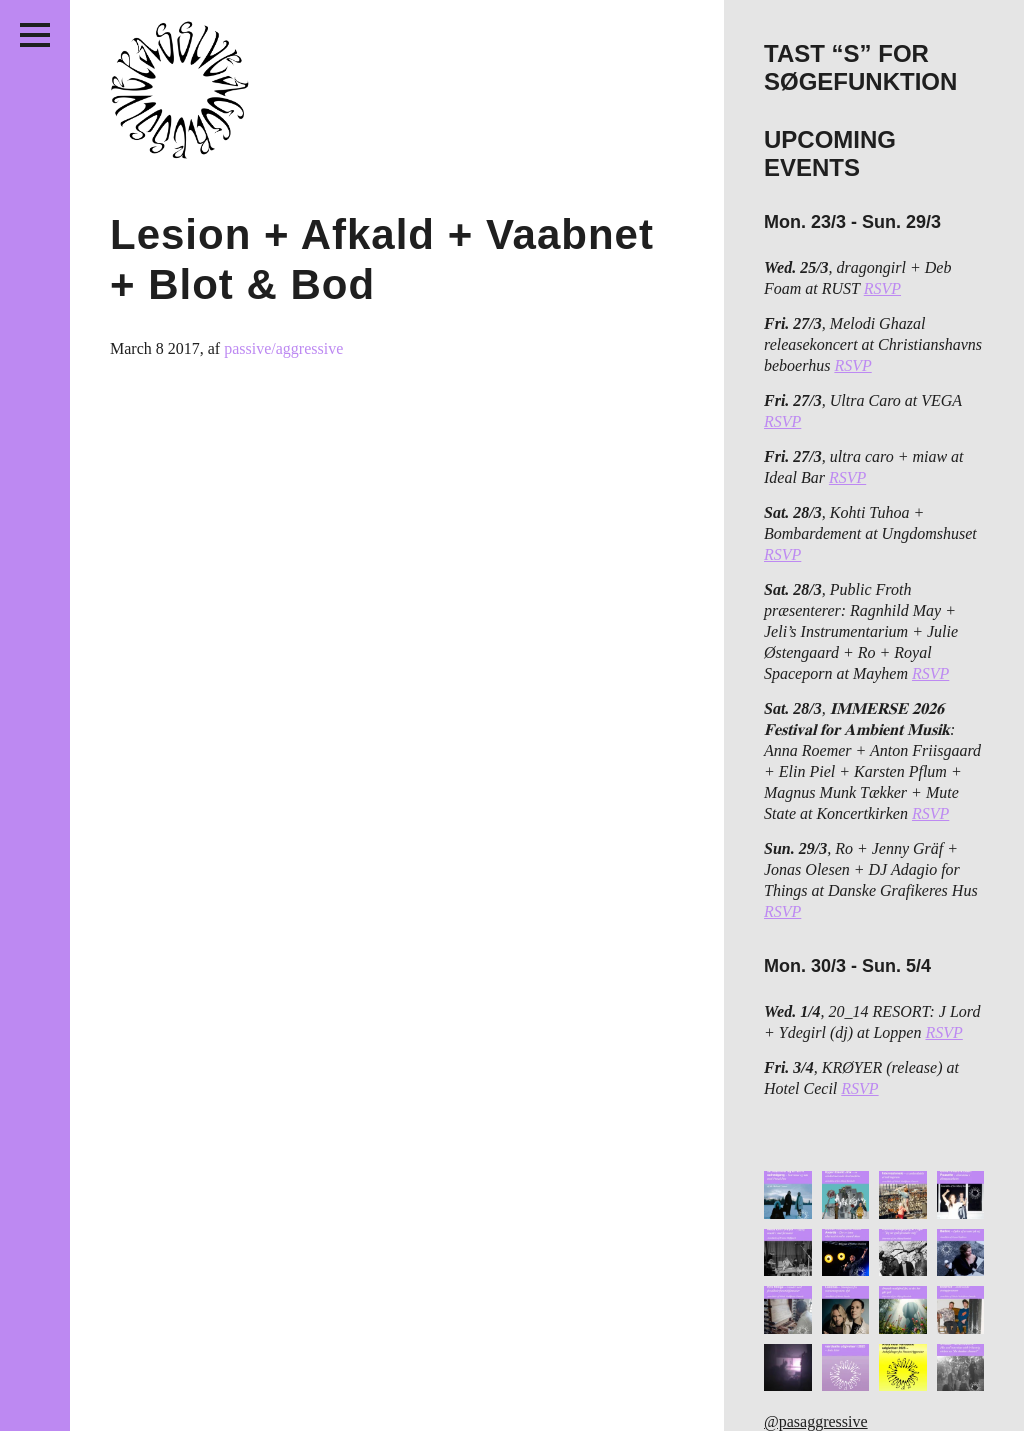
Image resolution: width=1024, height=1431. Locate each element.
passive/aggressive (283, 348)
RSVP (882, 288)
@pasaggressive (816, 1421)
